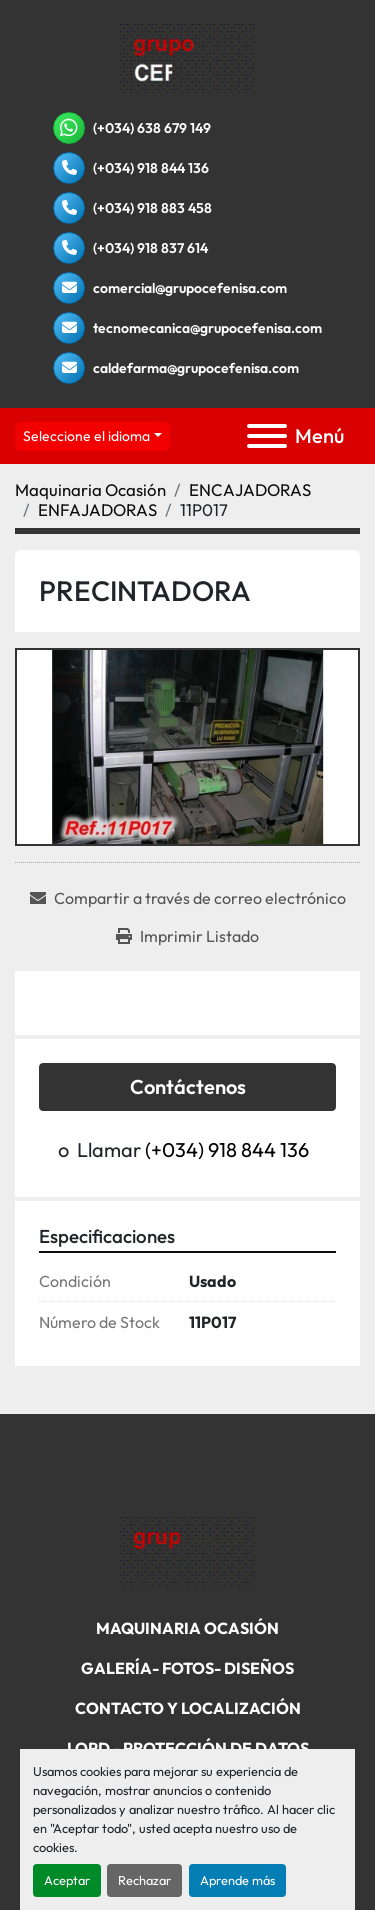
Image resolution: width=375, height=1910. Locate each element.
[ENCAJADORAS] (250, 489)
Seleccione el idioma (86, 436)
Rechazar (144, 1880)
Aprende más (237, 1880)
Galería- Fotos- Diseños (187, 1668)
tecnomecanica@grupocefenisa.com (207, 328)
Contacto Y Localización (188, 1708)
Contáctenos (188, 1086)
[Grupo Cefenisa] (187, 1551)
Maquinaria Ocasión (187, 1628)
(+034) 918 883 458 (152, 208)
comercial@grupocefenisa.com (190, 288)
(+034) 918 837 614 (150, 248)
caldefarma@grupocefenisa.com (196, 368)
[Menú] (267, 436)
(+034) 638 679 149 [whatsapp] (152, 128)
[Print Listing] (187, 936)
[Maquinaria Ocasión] (90, 489)
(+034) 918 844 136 (151, 168)
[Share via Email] (188, 898)
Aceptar (67, 1880)
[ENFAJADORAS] (97, 509)
